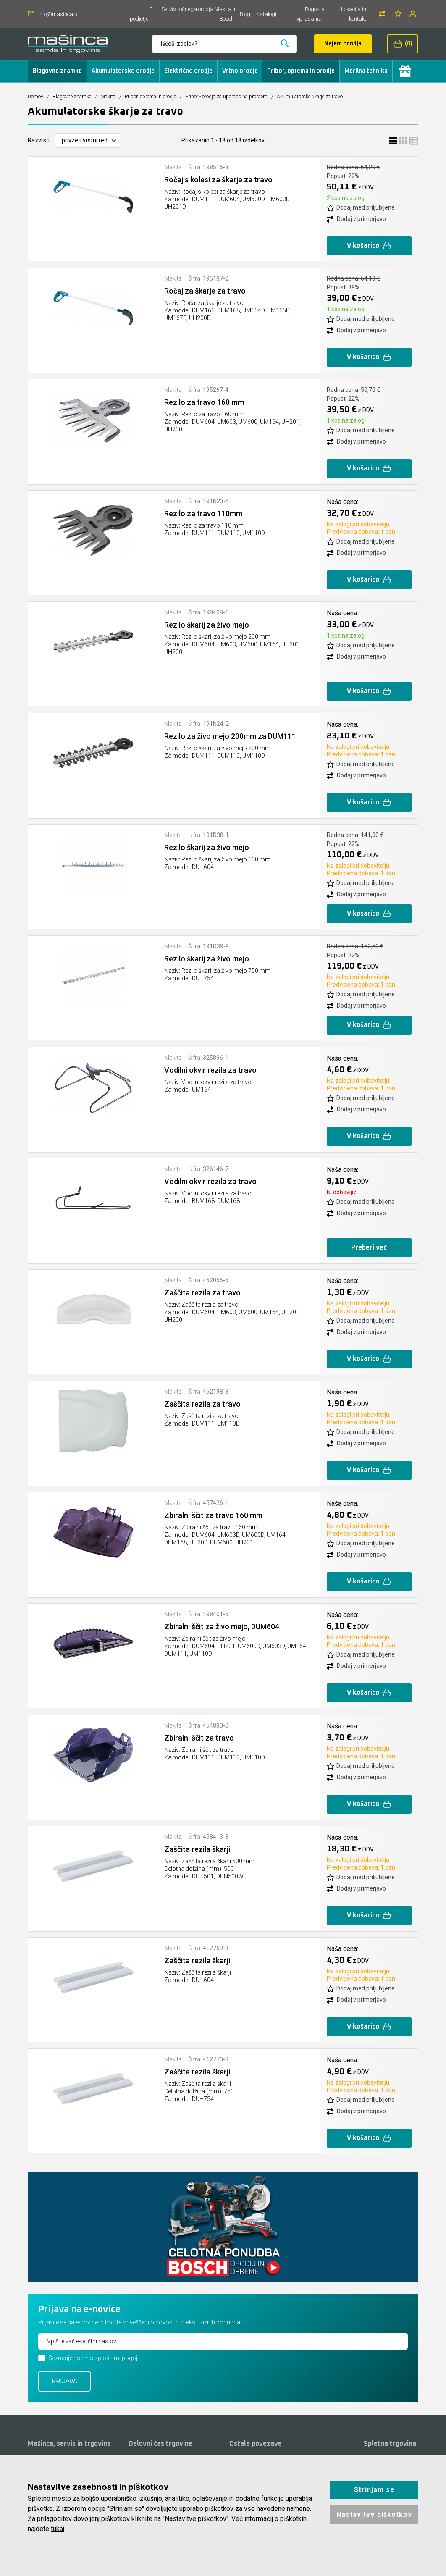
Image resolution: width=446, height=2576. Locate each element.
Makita (107, 97)
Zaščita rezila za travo (202, 1292)
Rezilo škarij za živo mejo (206, 624)
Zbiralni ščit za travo (199, 1737)
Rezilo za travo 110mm (203, 513)
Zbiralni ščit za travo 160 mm (213, 1515)
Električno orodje (188, 71)
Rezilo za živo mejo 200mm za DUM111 (230, 736)
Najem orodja (343, 44)
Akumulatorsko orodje (123, 71)
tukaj (57, 2529)
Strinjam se (374, 2490)
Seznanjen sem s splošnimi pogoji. (94, 2358)
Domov (35, 97)
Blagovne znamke (57, 71)
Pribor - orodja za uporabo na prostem (226, 97)
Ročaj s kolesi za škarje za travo (218, 179)
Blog (245, 14)
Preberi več (369, 1247)
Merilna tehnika (366, 71)
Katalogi (266, 14)
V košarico (369, 245)
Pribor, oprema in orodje (301, 71)
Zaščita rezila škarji (197, 1849)
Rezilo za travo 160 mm (204, 402)
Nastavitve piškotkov (374, 2514)
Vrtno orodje (240, 71)
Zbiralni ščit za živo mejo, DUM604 (221, 1626)
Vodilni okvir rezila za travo (210, 1070)
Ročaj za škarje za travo (205, 290)
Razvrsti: (39, 140)
